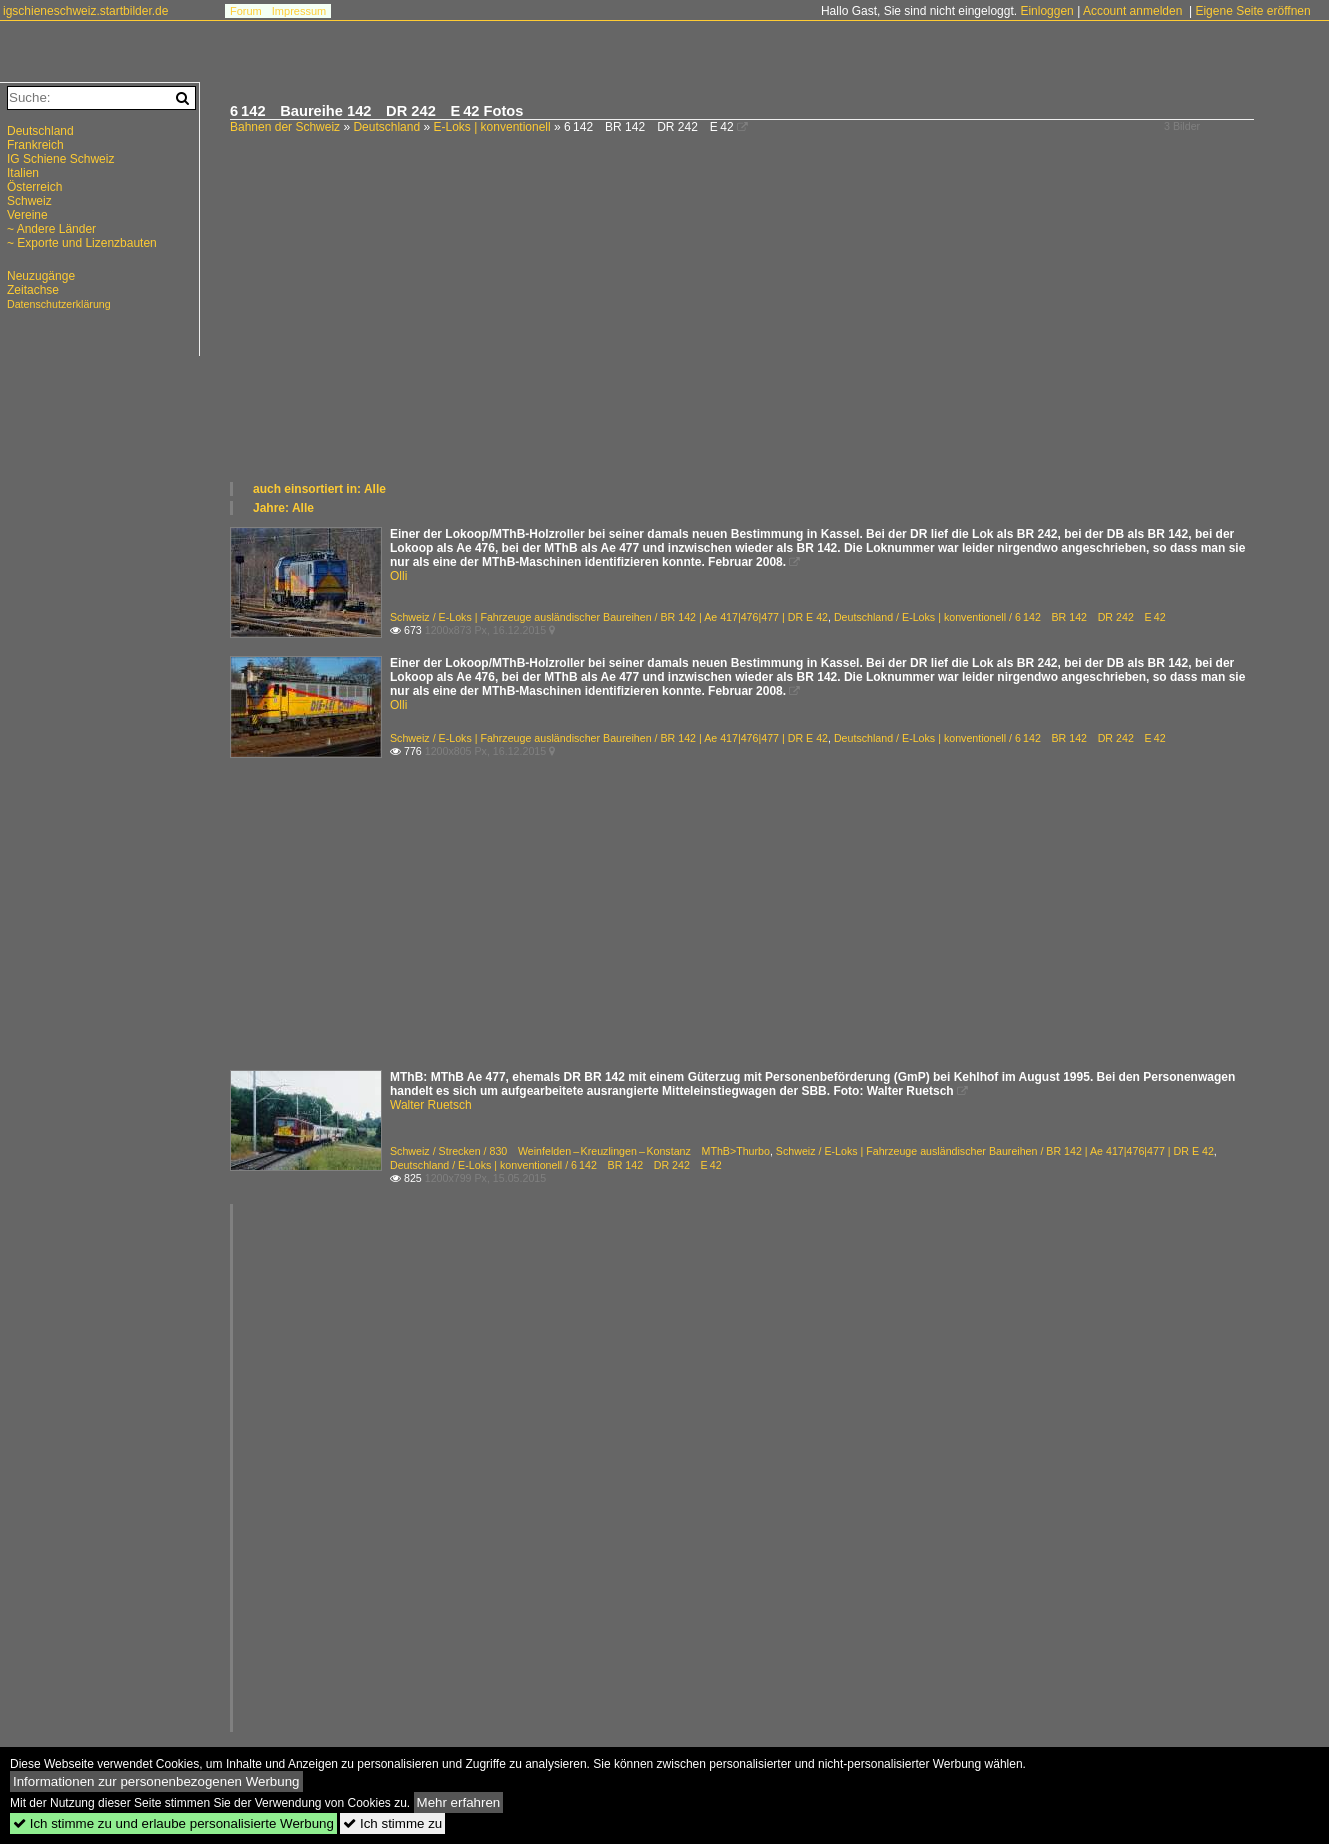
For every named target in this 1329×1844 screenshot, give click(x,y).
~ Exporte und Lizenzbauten (82, 243)
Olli (398, 576)
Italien (23, 173)
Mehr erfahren (459, 1802)
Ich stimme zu (392, 1823)
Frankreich (35, 145)
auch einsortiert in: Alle (319, 489)
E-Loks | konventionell (491, 127)
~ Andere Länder (51, 229)
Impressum (299, 11)
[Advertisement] (769, 330)
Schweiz (29, 201)
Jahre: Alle (283, 508)
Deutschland (386, 127)
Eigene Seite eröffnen (1252, 11)
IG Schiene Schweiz (60, 159)
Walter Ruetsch (431, 1105)
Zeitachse (33, 290)
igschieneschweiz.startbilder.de (85, 11)
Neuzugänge (41, 276)
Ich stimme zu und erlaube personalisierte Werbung (173, 1823)
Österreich (34, 187)
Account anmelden (1132, 11)
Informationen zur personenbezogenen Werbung (156, 1781)
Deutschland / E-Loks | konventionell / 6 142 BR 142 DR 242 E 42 (1000, 617)
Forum (246, 11)
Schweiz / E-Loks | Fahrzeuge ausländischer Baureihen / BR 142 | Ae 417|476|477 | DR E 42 (609, 617)
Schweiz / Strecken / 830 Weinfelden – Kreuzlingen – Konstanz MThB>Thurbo (580, 1151)
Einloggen (1046, 11)
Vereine (27, 215)
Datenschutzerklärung (59, 304)
